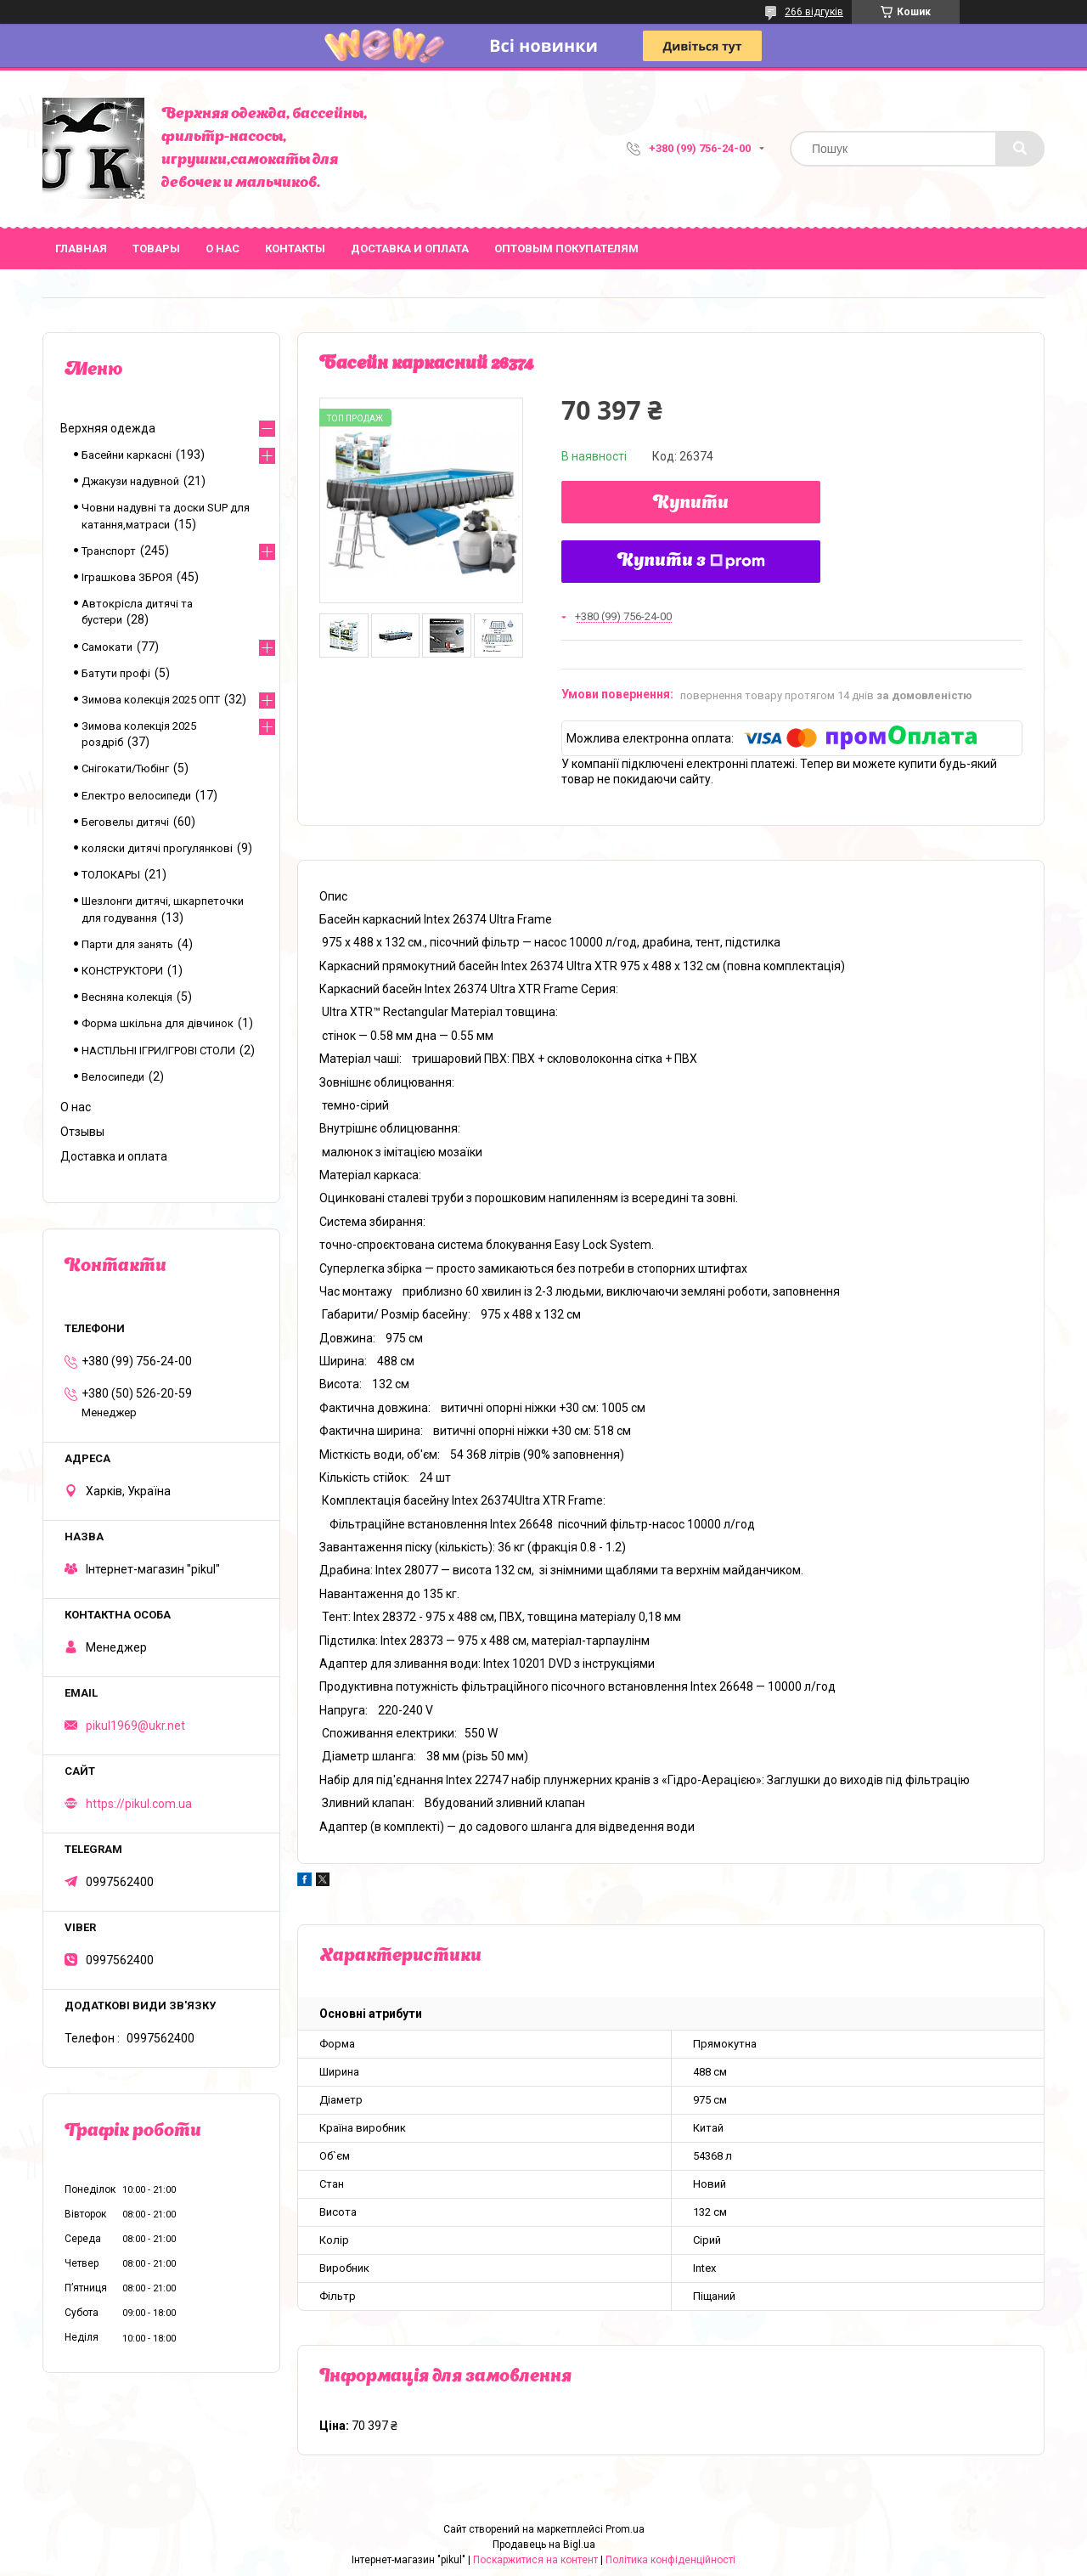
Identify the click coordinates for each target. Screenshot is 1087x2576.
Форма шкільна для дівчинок (158, 1023)
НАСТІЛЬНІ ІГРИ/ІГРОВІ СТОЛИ (158, 1050)
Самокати (107, 647)
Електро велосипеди (136, 795)
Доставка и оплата (410, 248)
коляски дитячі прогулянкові (157, 848)
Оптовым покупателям (566, 248)
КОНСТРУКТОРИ (122, 970)
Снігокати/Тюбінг (125, 768)
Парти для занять (127, 944)
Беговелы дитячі (125, 822)
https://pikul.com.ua (139, 1804)
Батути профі (116, 673)
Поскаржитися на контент (535, 2560)
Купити (691, 503)
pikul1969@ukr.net (135, 1725)
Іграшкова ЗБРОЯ (127, 577)
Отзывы (82, 1131)
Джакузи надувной (130, 481)
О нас (222, 248)
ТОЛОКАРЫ (111, 874)
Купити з (691, 561)
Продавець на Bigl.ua (544, 2545)
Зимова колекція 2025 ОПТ (151, 699)
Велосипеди (113, 1077)
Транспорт (109, 551)
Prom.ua (625, 2529)
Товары (156, 248)
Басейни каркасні (127, 455)
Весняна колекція (127, 997)
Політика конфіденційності (670, 2560)
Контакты (295, 248)
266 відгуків (814, 12)
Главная (81, 248)
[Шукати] (1020, 149)
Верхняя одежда (107, 428)
